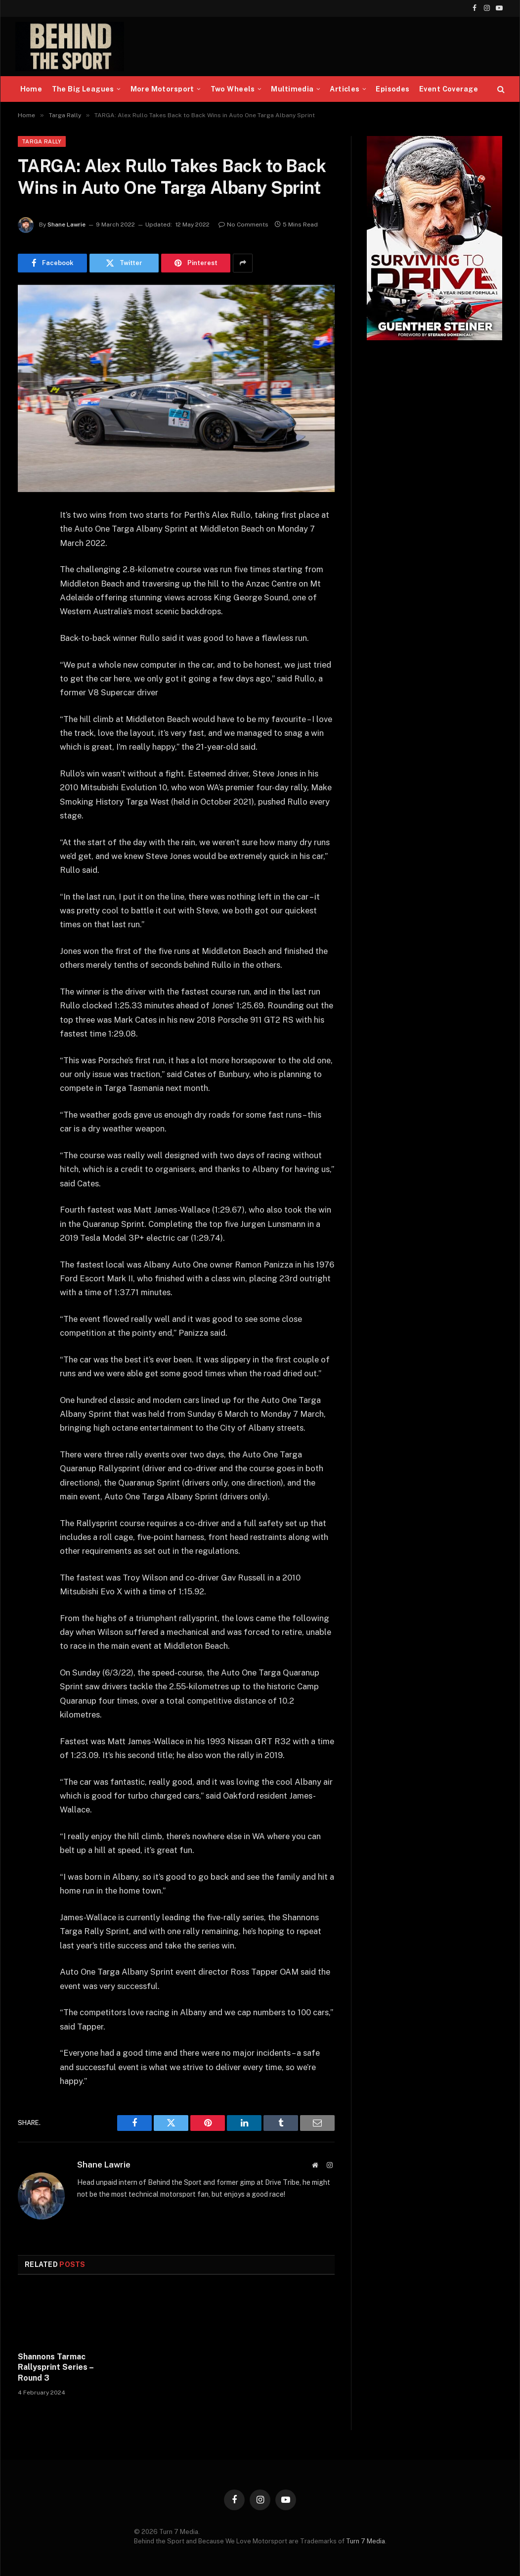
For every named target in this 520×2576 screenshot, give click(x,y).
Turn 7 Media (365, 2541)
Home (31, 89)
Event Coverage (448, 89)
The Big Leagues (83, 89)
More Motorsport (162, 89)
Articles (344, 89)
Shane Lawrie (66, 224)
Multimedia (292, 89)
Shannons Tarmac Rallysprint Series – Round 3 (55, 2367)
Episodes (392, 89)
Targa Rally (42, 141)
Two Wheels (233, 89)
